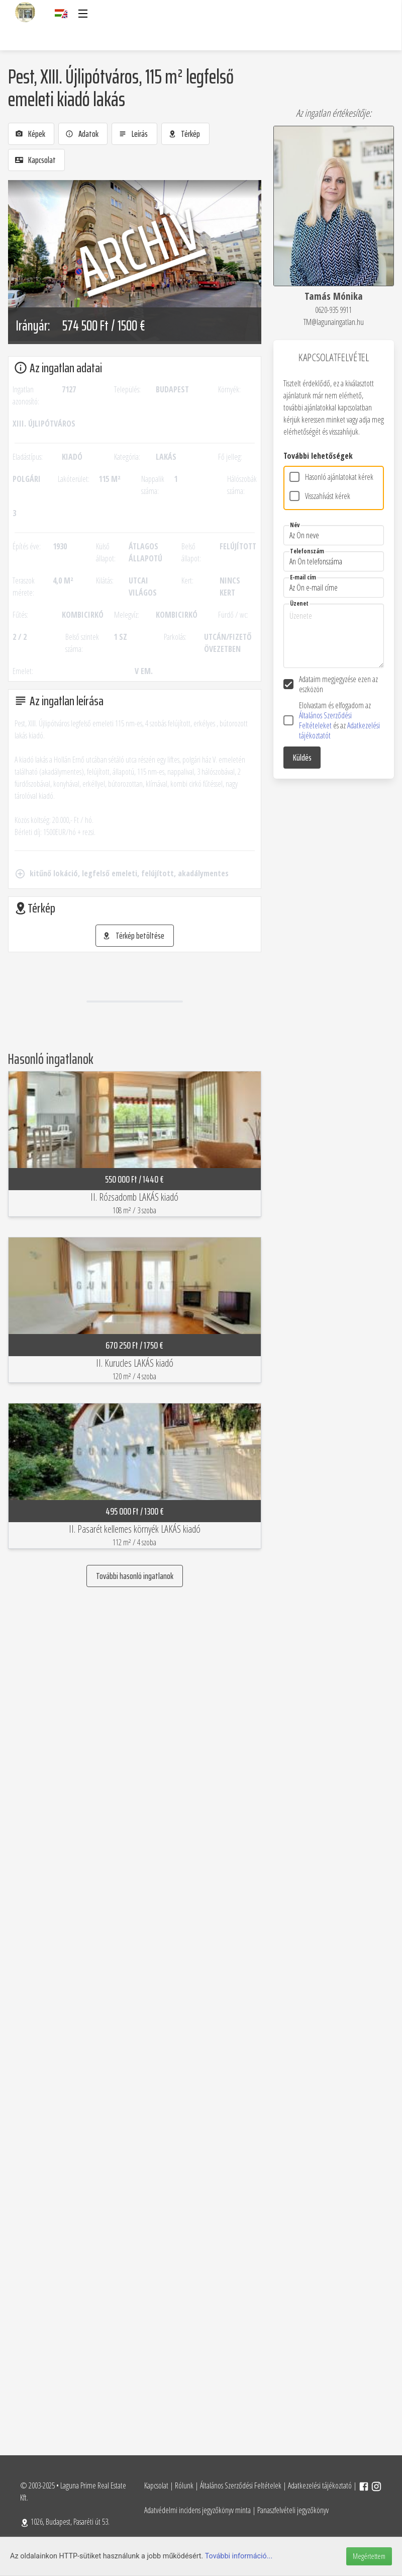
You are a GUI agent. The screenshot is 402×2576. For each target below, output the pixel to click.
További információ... (239, 2556)
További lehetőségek (318, 455)
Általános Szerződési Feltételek (240, 2485)
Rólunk (184, 2485)
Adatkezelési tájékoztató (320, 2485)
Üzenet (299, 603)
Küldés (302, 758)
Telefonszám (307, 551)
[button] (82, 13)
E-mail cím (303, 577)
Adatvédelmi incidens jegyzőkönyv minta (197, 2510)
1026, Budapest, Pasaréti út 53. (65, 2521)
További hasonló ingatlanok (134, 1576)
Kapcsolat (156, 2485)
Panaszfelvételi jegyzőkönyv (293, 2510)
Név (294, 525)
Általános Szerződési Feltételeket (325, 720)
